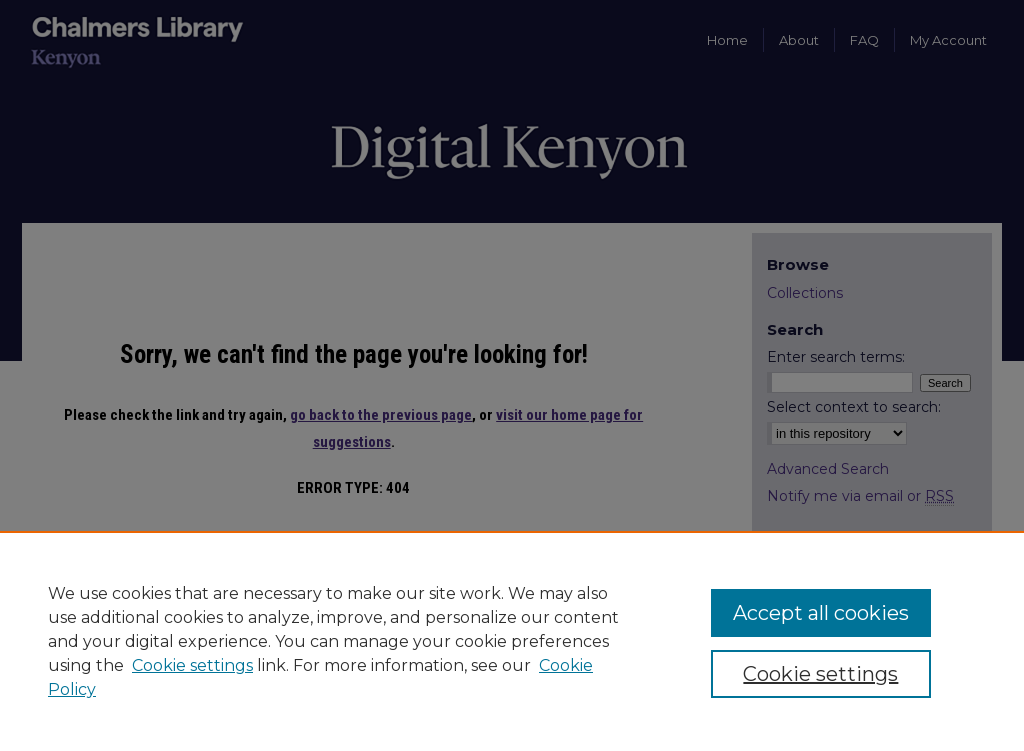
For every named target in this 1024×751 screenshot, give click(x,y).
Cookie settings (192, 665)
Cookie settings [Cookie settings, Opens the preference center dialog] (820, 674)
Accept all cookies (821, 613)
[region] (512, 641)
